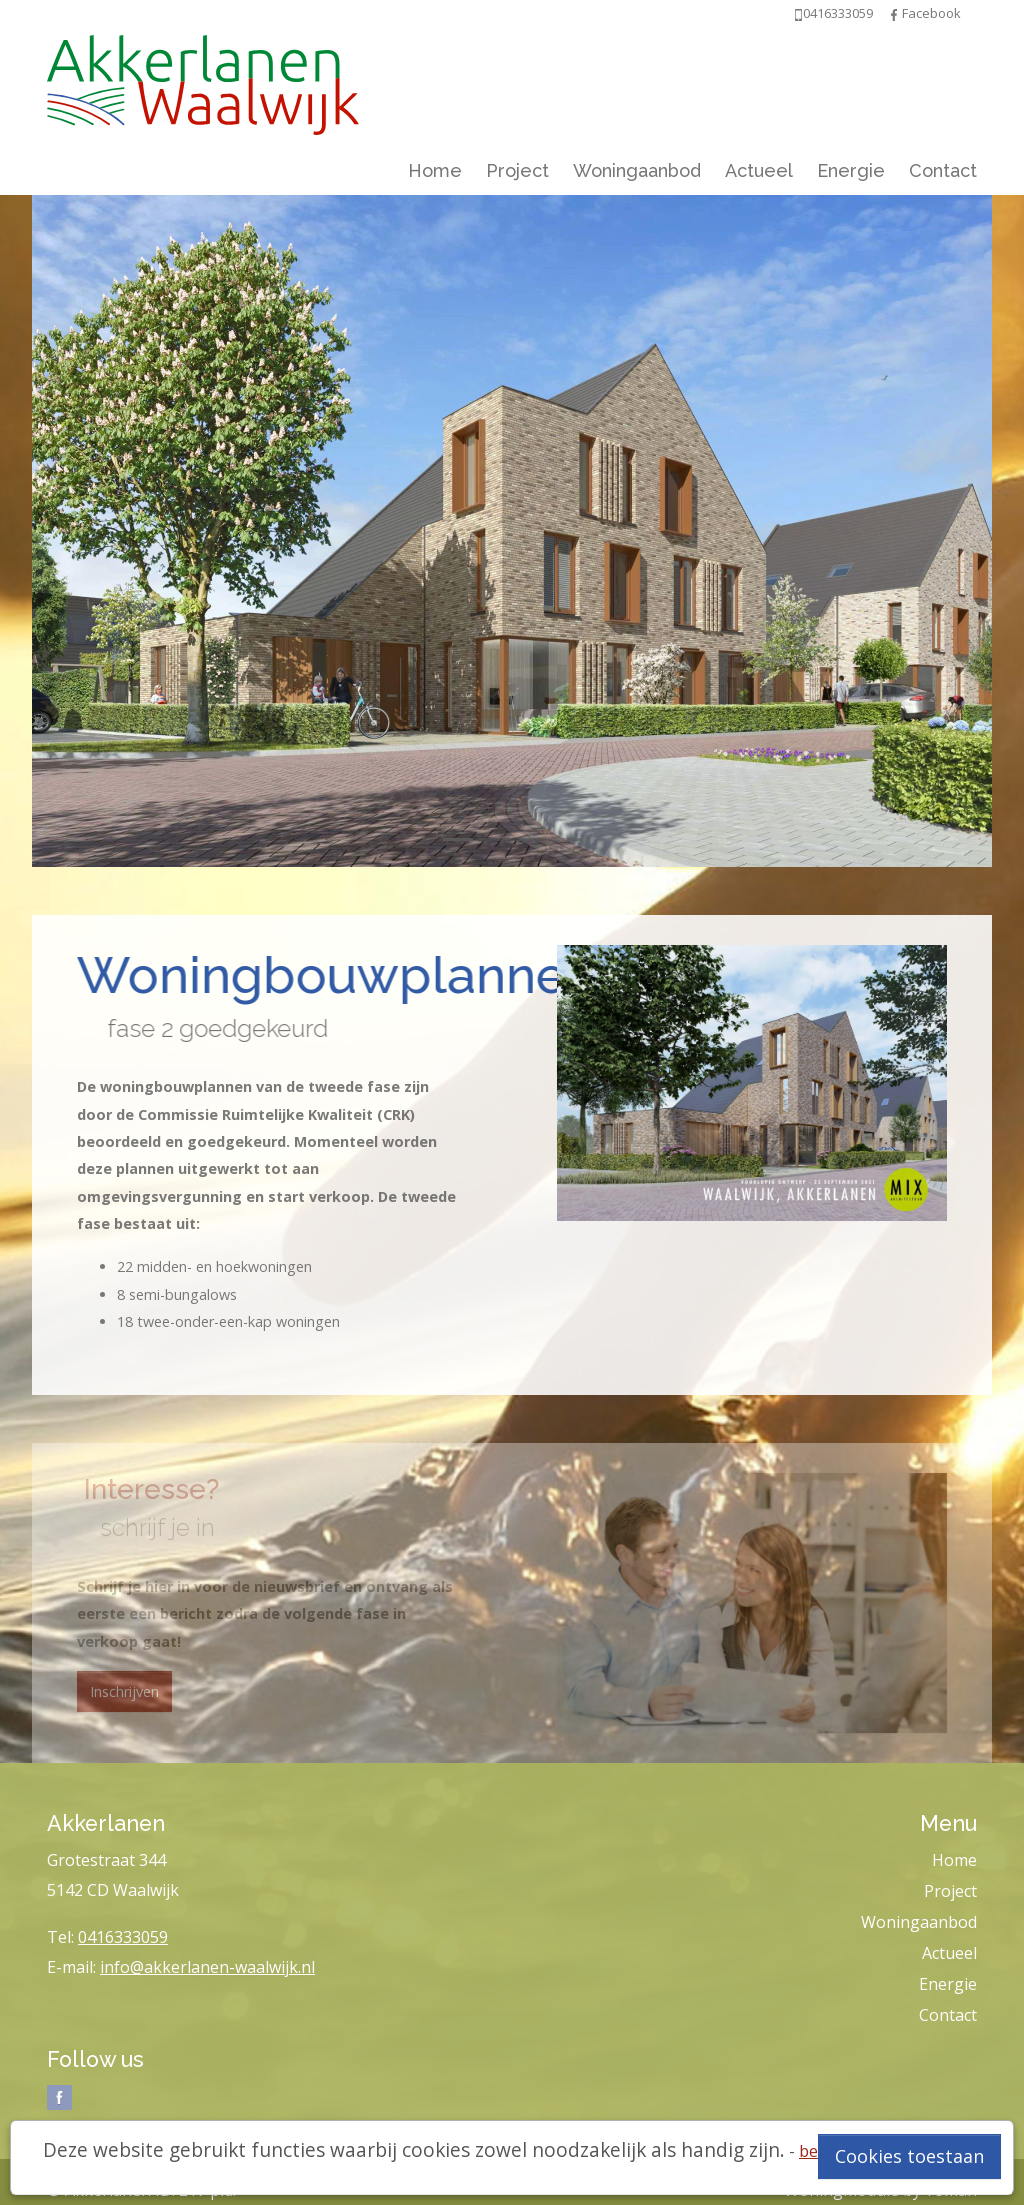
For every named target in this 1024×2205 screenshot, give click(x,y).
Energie (851, 170)
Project (517, 170)
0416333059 (123, 1937)
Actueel (759, 170)
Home (435, 170)
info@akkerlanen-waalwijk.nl (207, 1967)
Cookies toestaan (909, 2156)
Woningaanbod (637, 170)
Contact (943, 170)
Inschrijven (124, 1691)
